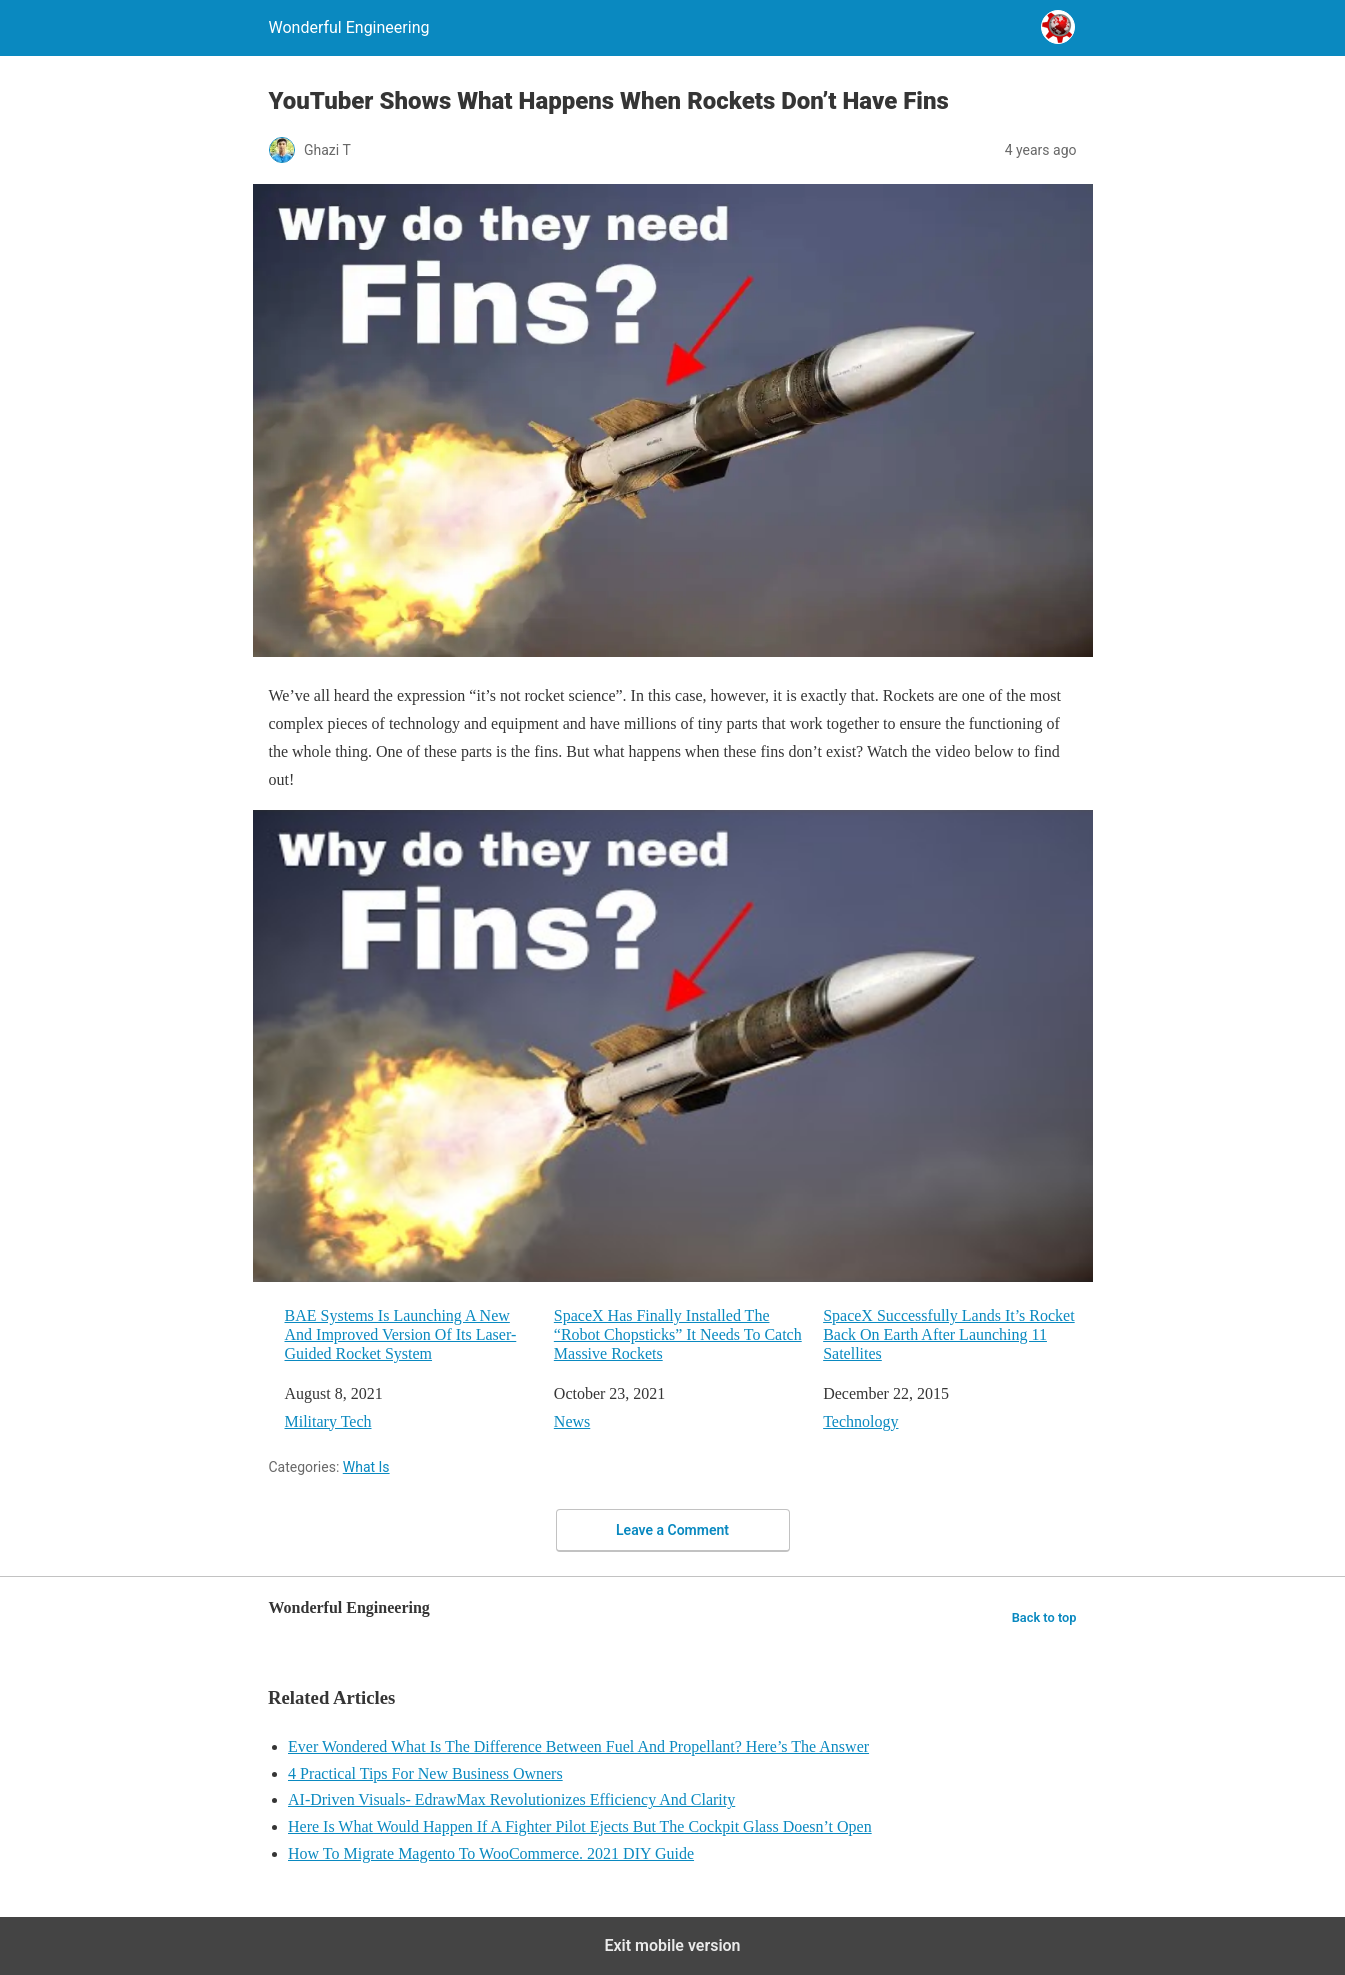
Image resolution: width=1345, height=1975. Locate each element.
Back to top (1044, 1617)
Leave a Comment (672, 1530)
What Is (366, 1467)
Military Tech (328, 1421)
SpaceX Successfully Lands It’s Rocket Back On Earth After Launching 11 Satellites (949, 1334)
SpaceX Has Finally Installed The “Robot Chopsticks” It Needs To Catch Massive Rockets (678, 1334)
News (572, 1421)
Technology (860, 1421)
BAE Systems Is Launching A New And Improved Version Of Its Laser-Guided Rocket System (401, 1334)
